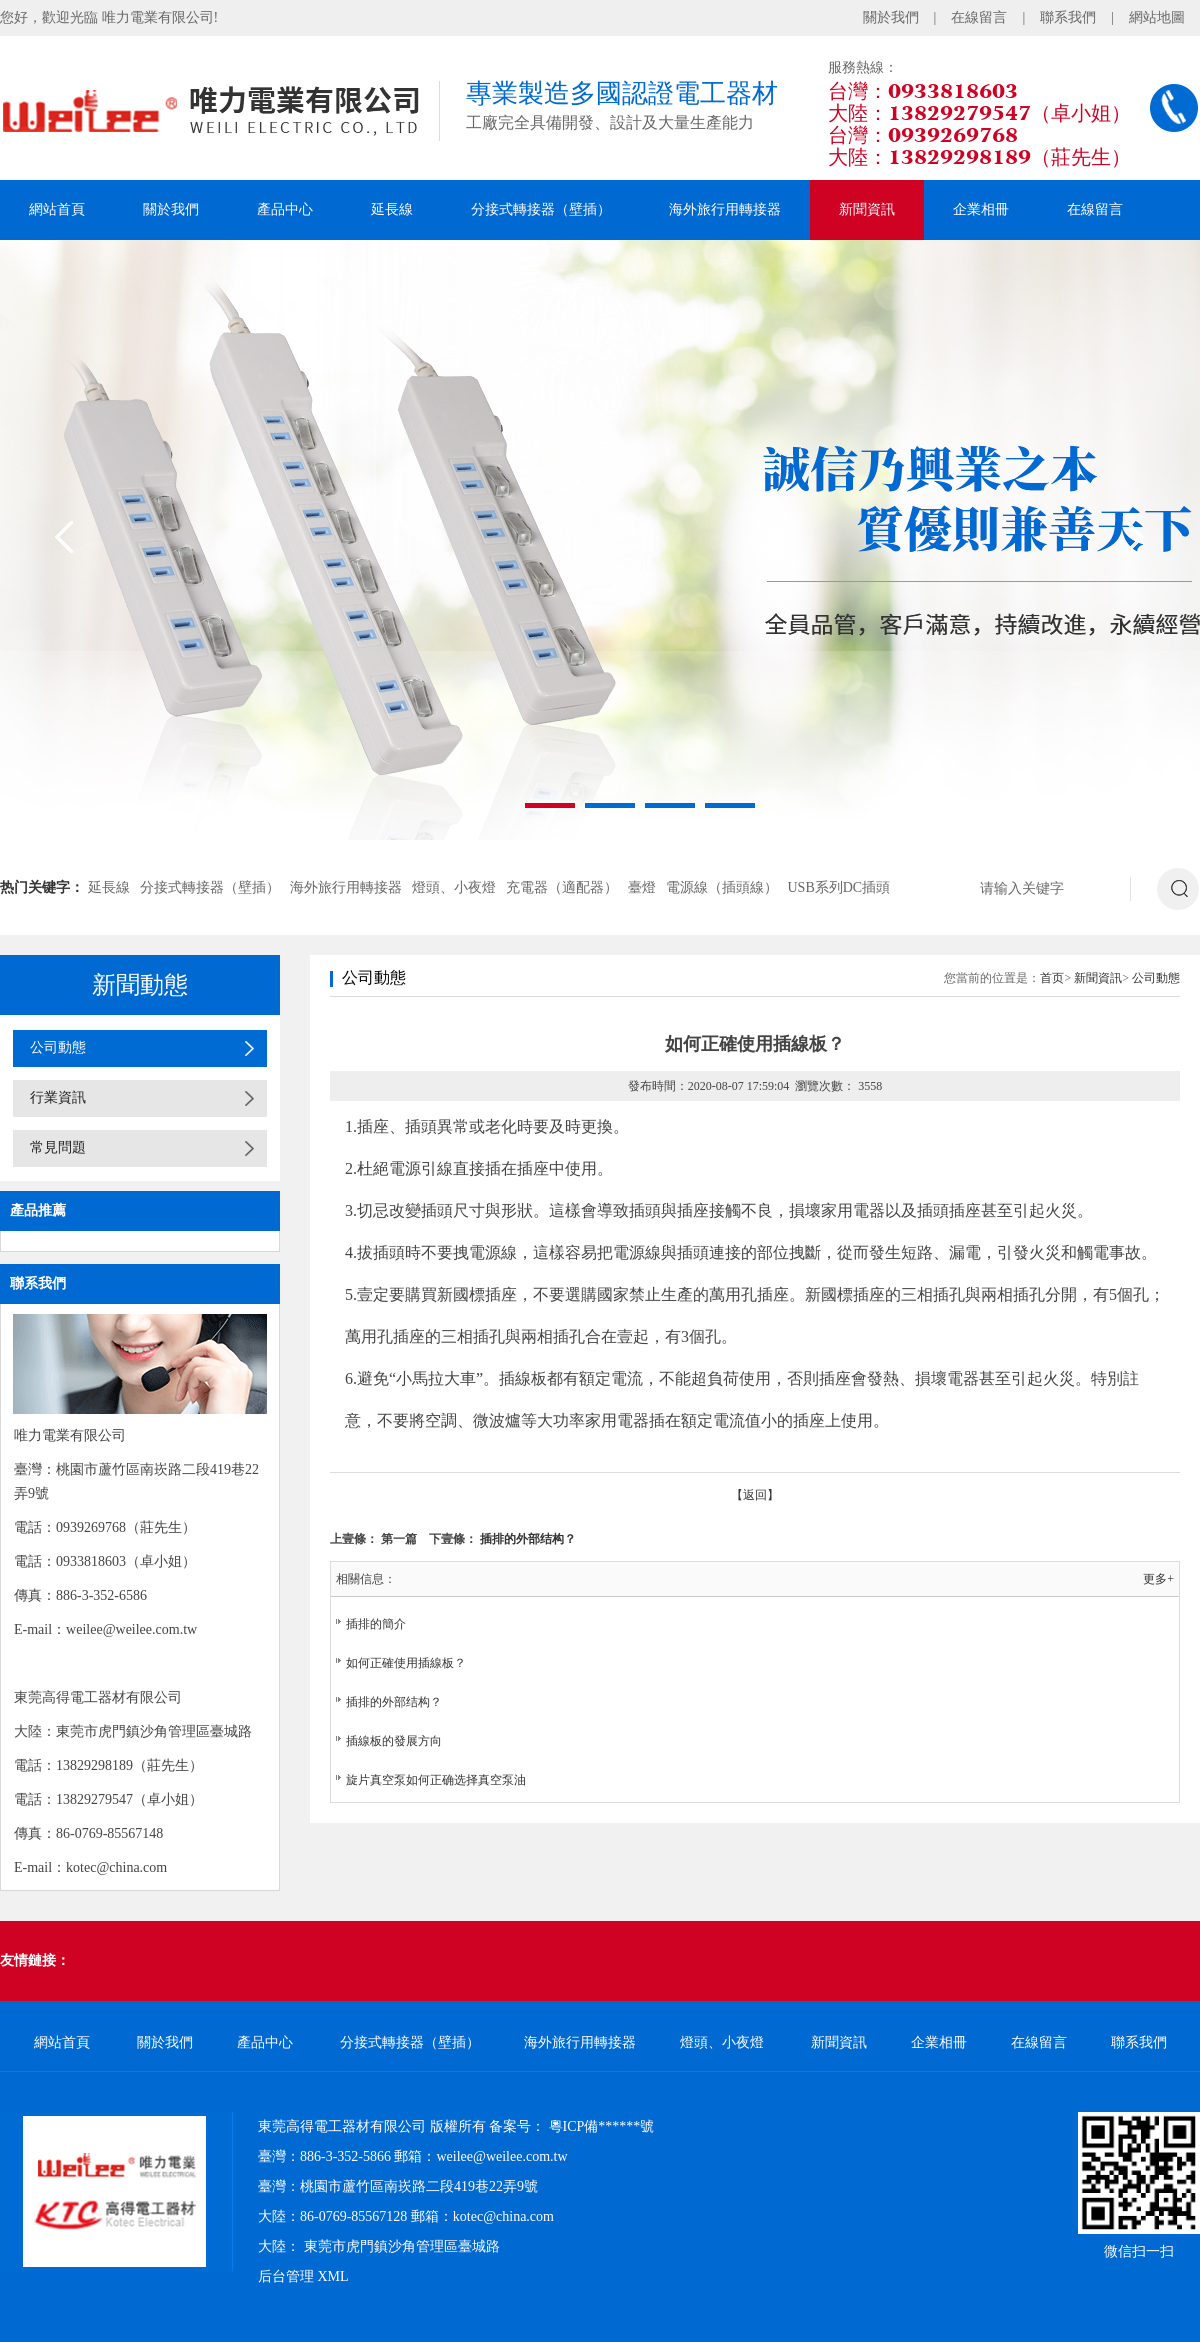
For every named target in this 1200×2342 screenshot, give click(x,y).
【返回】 (755, 1495)
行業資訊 (58, 1097)
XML (333, 2276)
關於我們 (891, 17)
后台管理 (286, 2276)
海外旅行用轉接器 (725, 209)
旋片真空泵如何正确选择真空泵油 (436, 1780)
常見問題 (58, 1147)
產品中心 (285, 209)
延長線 (392, 209)
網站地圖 (1157, 17)
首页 (1052, 978)
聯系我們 (1068, 17)
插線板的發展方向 (394, 1741)
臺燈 (642, 887)
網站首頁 (57, 209)
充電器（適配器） (562, 887)
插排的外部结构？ (528, 1539)
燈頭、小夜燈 (454, 887)
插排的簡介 (376, 1624)
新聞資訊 (867, 209)
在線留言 (979, 17)
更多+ (1158, 1579)
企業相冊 (981, 209)
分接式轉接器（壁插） (541, 209)
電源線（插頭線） (722, 887)
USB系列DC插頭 (839, 887)
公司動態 (58, 1047)
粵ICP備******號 (602, 2126)
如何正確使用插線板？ (406, 1663)
